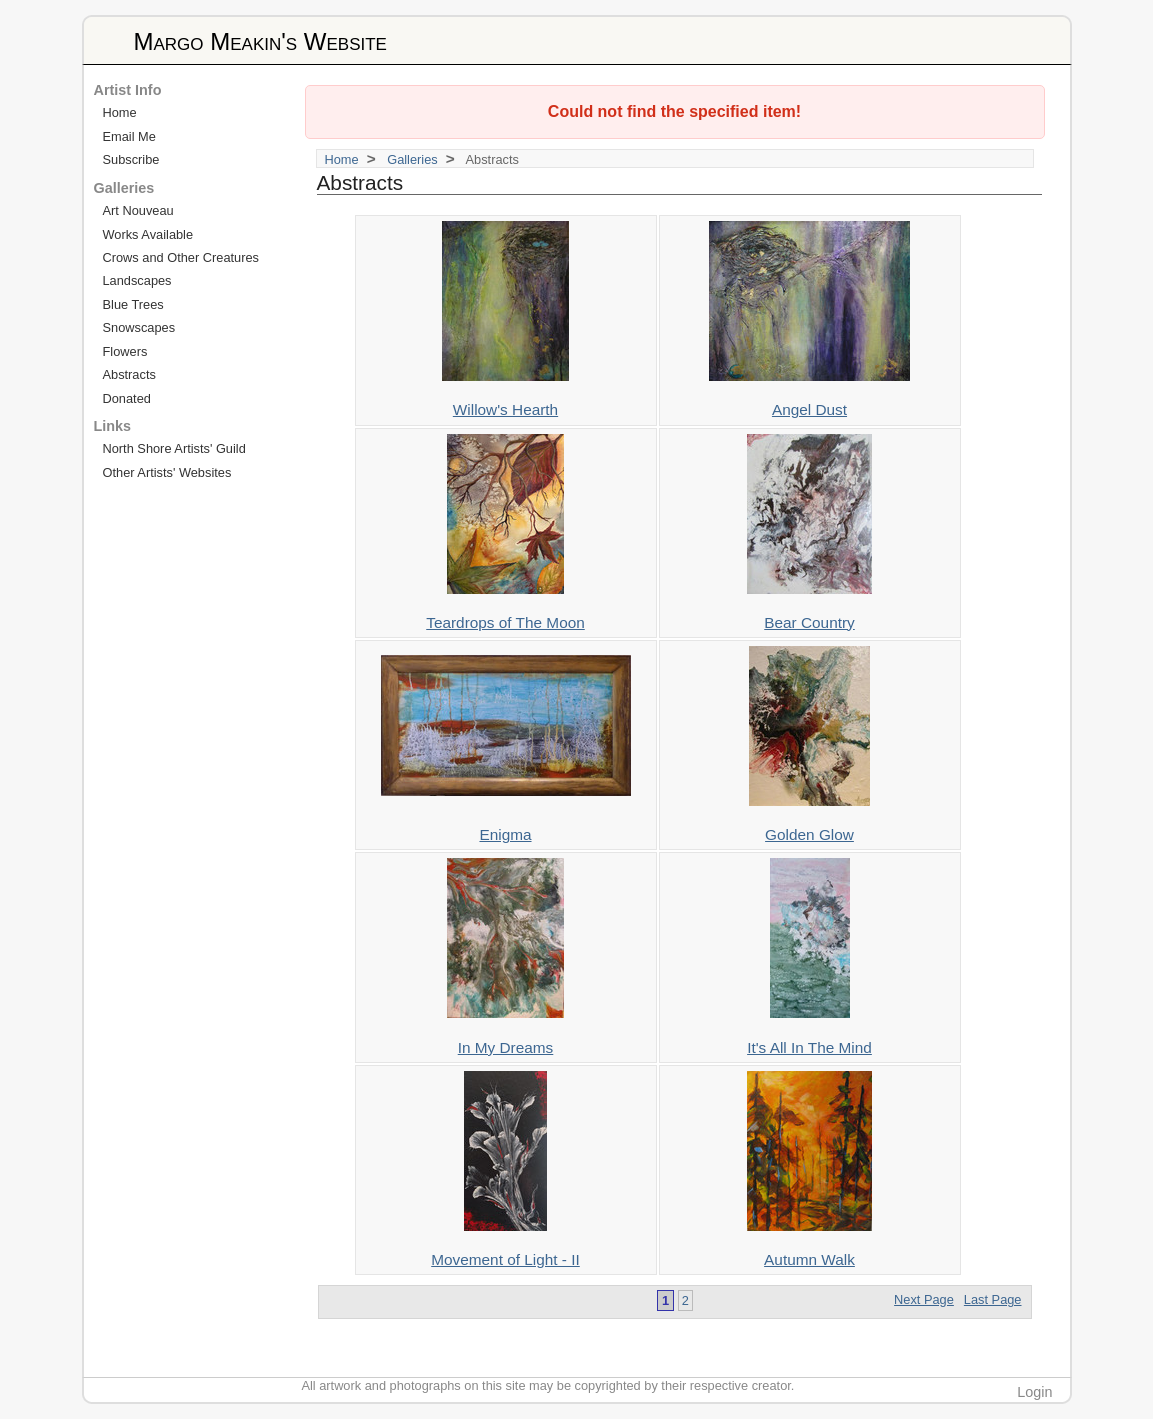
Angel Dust (809, 409)
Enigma (505, 834)
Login (1034, 1392)
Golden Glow (809, 834)
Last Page (993, 1299)
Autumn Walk (809, 1259)
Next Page (924, 1299)
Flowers (125, 351)
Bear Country (809, 622)
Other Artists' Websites (167, 472)
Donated (127, 398)
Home (342, 159)
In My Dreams (506, 1047)
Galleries (412, 159)
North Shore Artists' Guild (174, 448)
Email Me (129, 136)
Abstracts (129, 374)
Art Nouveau (138, 210)
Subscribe (131, 159)
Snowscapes (139, 327)
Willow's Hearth (505, 409)
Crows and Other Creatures (181, 257)
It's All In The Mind (809, 1047)
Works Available (148, 234)
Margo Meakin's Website (260, 41)
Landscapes (137, 280)
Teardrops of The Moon (505, 622)
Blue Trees (133, 304)
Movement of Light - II (505, 1259)
